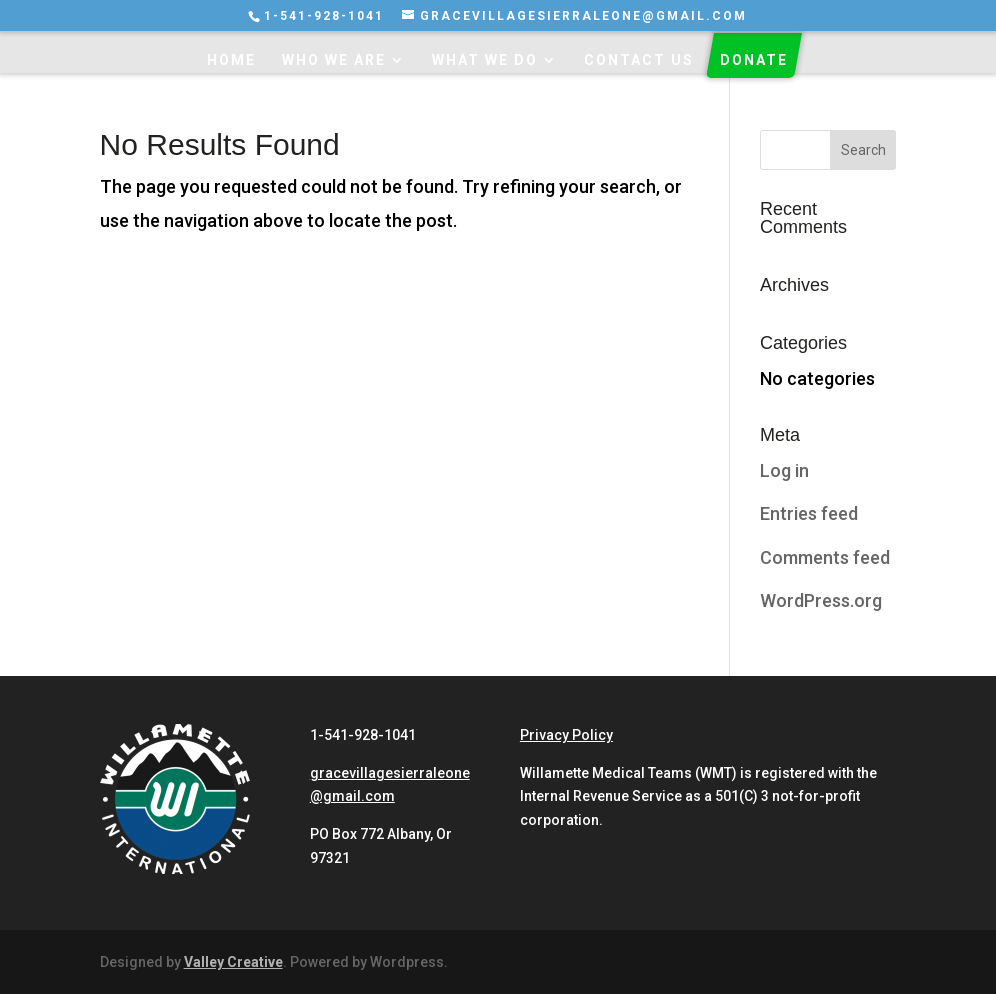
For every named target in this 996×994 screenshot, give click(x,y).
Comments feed (825, 557)
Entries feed (809, 513)
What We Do (485, 60)
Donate (754, 60)
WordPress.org (821, 600)
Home (231, 60)
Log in (784, 470)
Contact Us (639, 60)
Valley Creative (233, 962)
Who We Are (334, 60)
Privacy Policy (566, 735)
